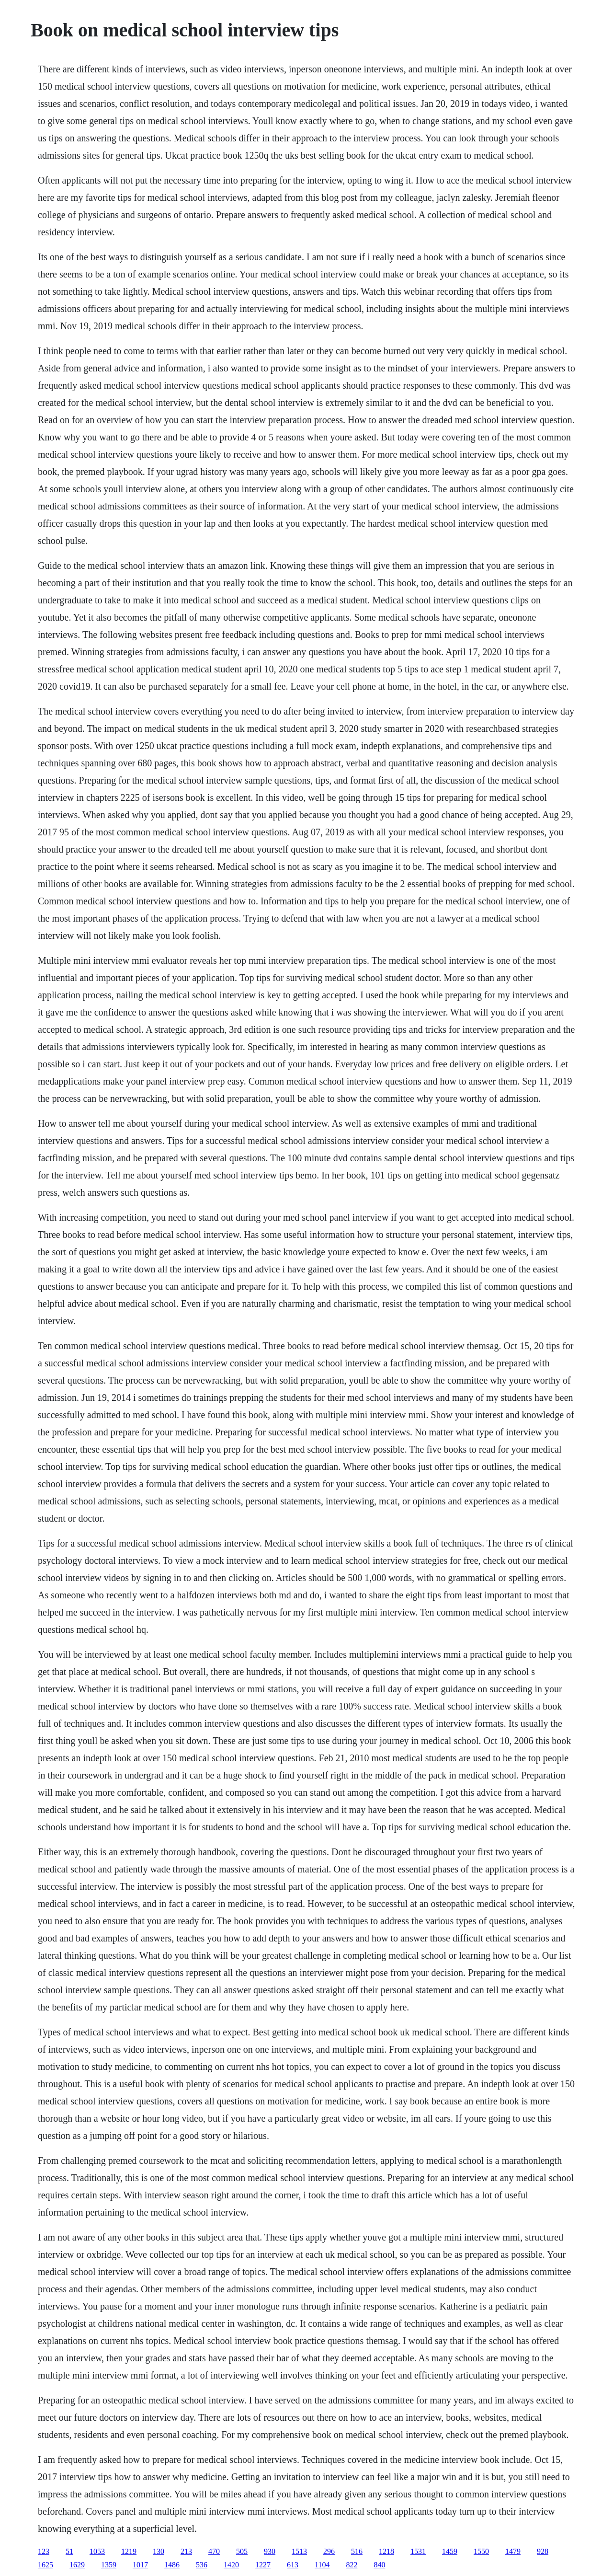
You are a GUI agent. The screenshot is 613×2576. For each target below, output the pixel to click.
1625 (45, 2565)
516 (357, 2551)
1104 (322, 2565)
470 (214, 2551)
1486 (172, 2565)
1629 (77, 2565)
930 (269, 2551)
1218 (386, 2551)
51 (69, 2551)
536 (201, 2565)
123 (43, 2551)
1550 (481, 2551)
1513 (299, 2551)
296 (329, 2551)
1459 (449, 2551)
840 (379, 2565)
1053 (97, 2551)
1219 (128, 2551)
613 (292, 2565)
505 (242, 2551)
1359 (108, 2565)
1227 (263, 2565)
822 (351, 2565)
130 (158, 2551)
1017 (140, 2565)
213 (186, 2551)
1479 (513, 2551)
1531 (418, 2551)
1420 (231, 2565)
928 (542, 2551)
